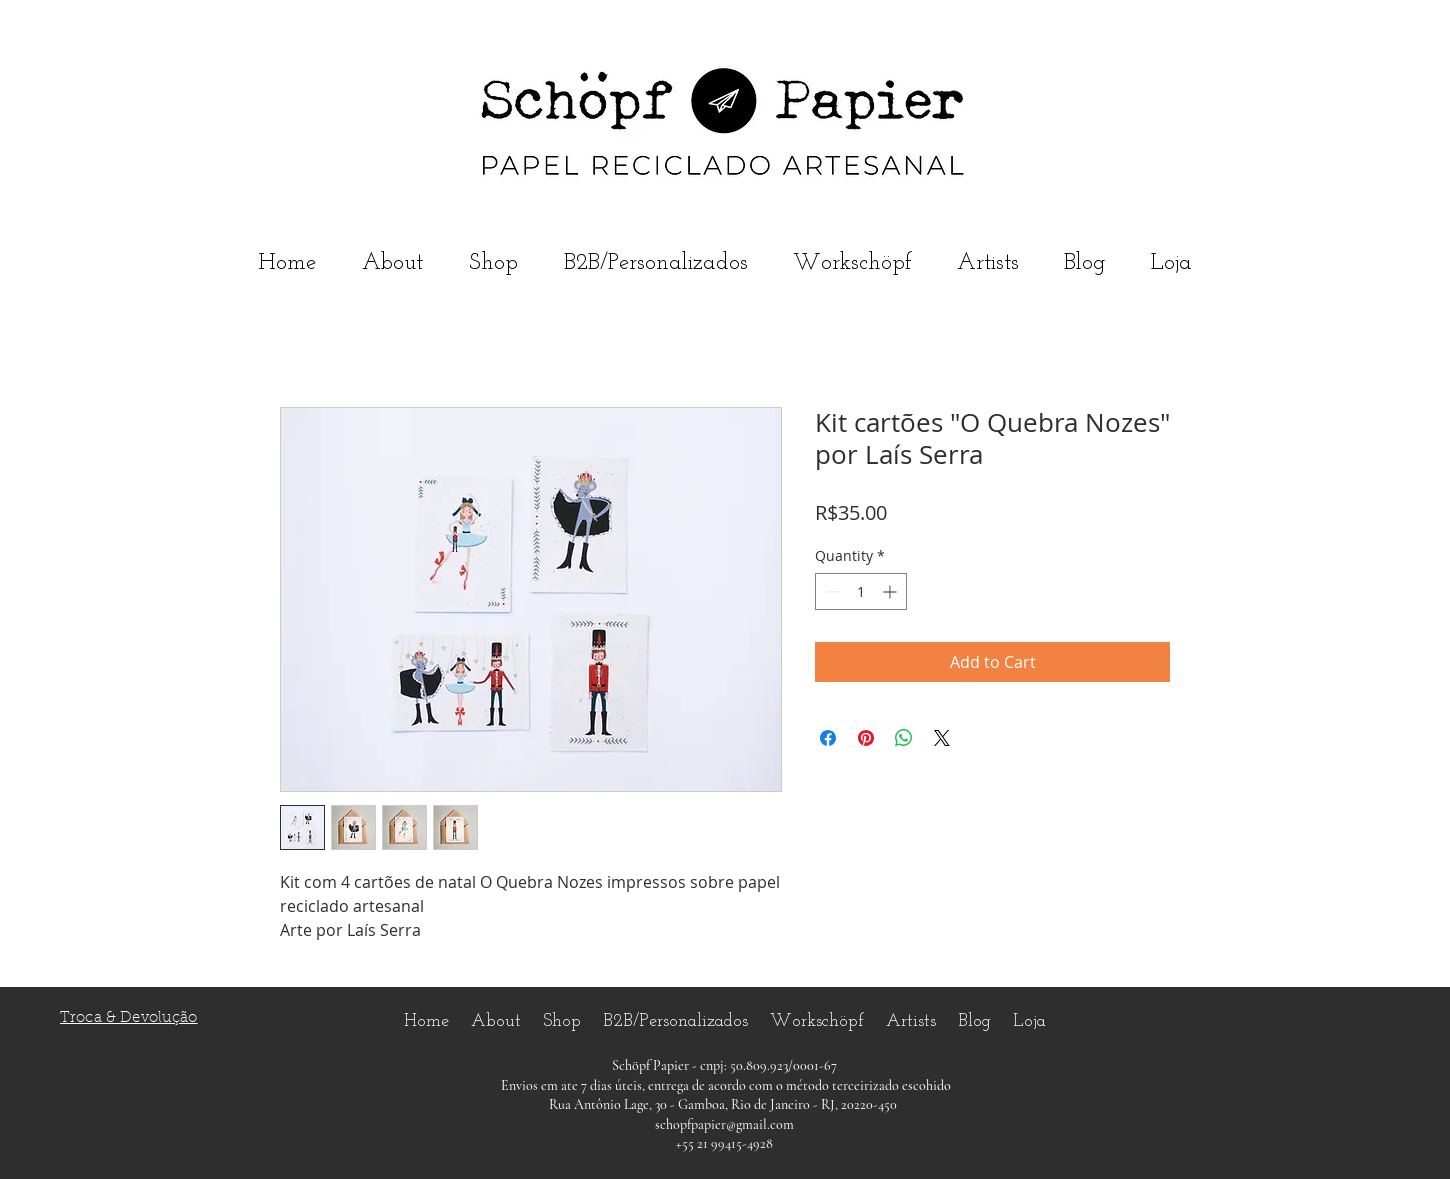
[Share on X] (942, 738)
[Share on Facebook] (828, 738)
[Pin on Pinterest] (866, 738)
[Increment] (891, 591)
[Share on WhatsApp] (904, 738)
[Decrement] (830, 591)
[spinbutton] (861, 591)
